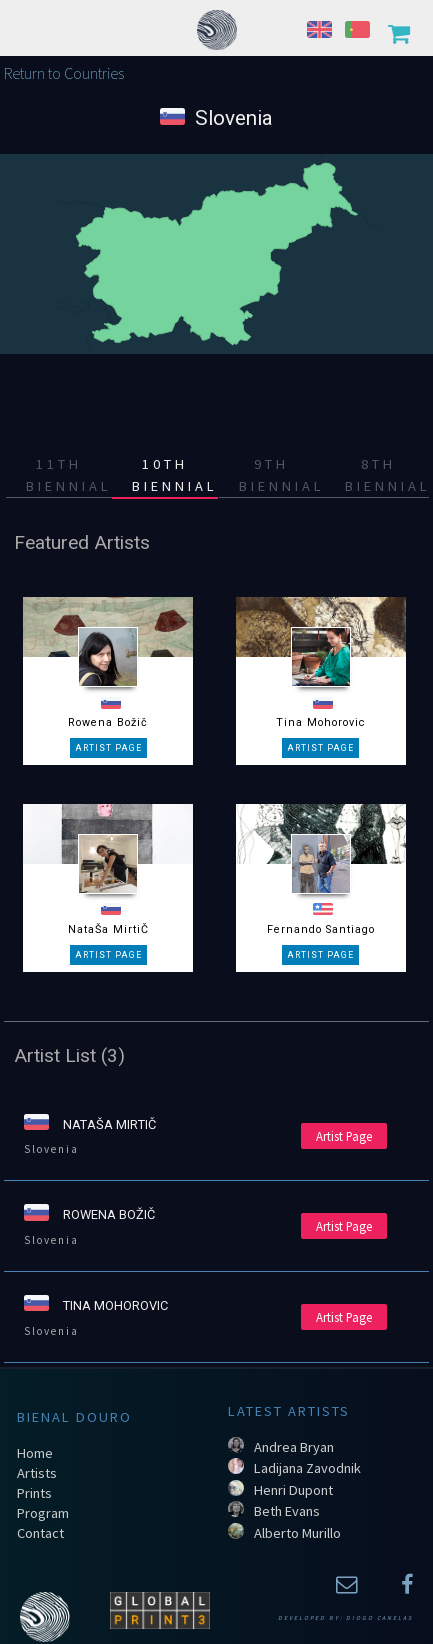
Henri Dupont (293, 1490)
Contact (40, 1533)
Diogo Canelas (379, 1618)
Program (43, 1513)
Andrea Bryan (294, 1447)
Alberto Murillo (297, 1533)
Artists (37, 1473)
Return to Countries (64, 73)
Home (35, 1453)
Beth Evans (287, 1511)
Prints (34, 1493)
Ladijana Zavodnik (307, 1468)
